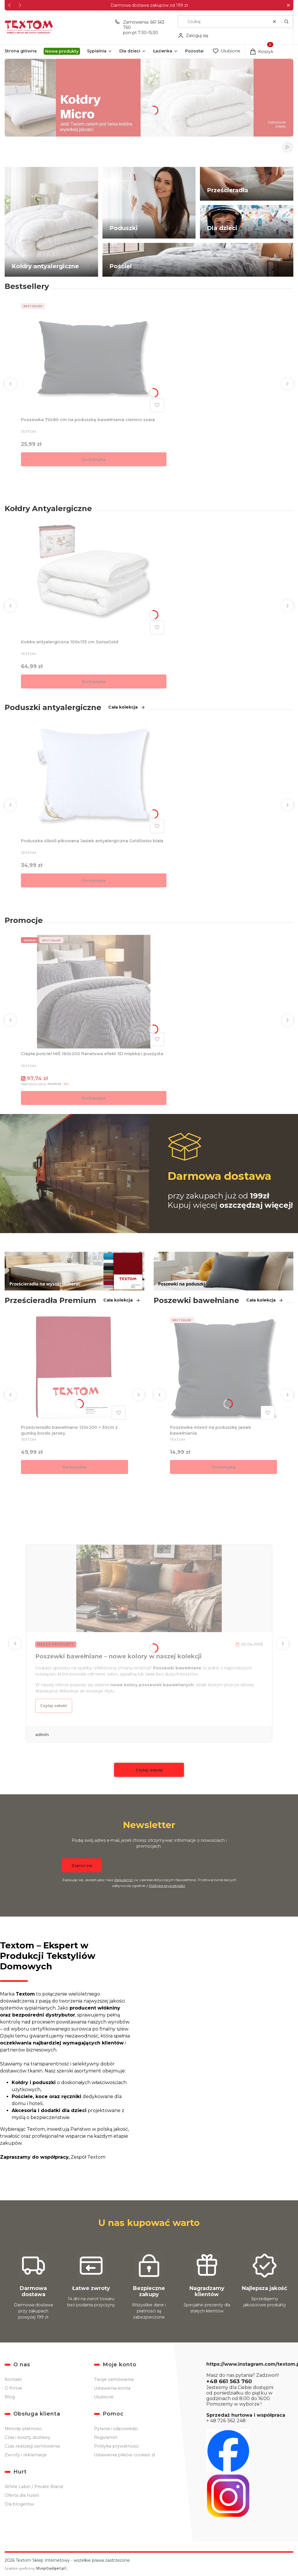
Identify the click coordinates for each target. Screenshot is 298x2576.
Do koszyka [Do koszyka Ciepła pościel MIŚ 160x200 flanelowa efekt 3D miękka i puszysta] (94, 1098)
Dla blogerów (19, 2504)
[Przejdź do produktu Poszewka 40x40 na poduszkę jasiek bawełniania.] (223, 1368)
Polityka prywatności (116, 2446)
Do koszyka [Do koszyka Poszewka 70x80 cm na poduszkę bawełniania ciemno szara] (94, 459)
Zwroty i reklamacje (26, 2454)
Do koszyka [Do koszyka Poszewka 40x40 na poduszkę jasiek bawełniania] (223, 1467)
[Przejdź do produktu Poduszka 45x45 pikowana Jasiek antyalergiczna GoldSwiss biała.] (93, 779)
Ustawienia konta (112, 2388)
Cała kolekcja (126, 707)
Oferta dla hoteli (22, 2495)
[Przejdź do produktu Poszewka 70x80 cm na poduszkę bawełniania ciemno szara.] (93, 357)
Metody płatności (23, 2428)
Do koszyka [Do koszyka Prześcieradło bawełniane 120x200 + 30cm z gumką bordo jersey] (74, 1467)
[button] (288, 5)
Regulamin (123, 1880)
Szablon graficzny (35, 2568)
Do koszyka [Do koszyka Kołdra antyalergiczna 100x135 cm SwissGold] (94, 681)
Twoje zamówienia (114, 2379)
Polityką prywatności (167, 1885)
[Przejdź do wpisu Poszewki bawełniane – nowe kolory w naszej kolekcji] (149, 1588)
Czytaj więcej (149, 1770)
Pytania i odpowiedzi (116, 2428)
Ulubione (103, 2397)
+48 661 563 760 (229, 2381)
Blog (10, 2397)
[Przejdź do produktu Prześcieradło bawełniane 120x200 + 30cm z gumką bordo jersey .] (74, 1368)
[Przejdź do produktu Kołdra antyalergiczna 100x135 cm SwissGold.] (93, 580)
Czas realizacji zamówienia (32, 2446)
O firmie (13, 2388)
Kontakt (13, 2379)
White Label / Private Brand (34, 2486)
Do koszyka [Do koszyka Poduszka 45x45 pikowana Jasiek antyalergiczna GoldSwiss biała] (94, 880)
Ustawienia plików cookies (122, 2454)
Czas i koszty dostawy (27, 2437)
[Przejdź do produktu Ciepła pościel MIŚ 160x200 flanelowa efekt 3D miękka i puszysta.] (93, 991)
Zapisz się (81, 1865)
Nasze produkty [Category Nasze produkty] (55, 1645)
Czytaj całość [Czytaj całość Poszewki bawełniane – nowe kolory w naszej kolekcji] (53, 1705)
